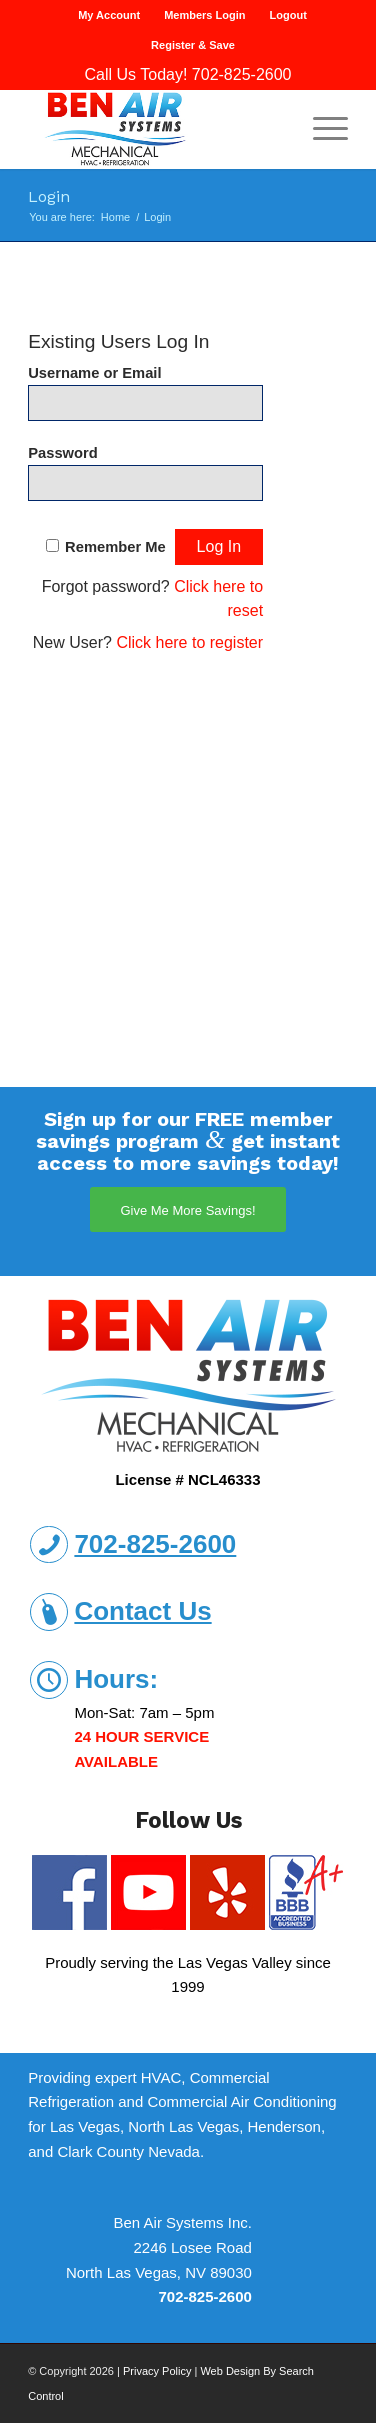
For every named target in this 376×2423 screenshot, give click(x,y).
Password (63, 453)
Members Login (204, 15)
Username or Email (94, 373)
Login (49, 196)
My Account (109, 15)
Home (115, 217)
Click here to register (189, 642)
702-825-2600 (242, 74)
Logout (288, 15)
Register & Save (193, 45)
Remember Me (115, 547)
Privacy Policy (157, 2371)
